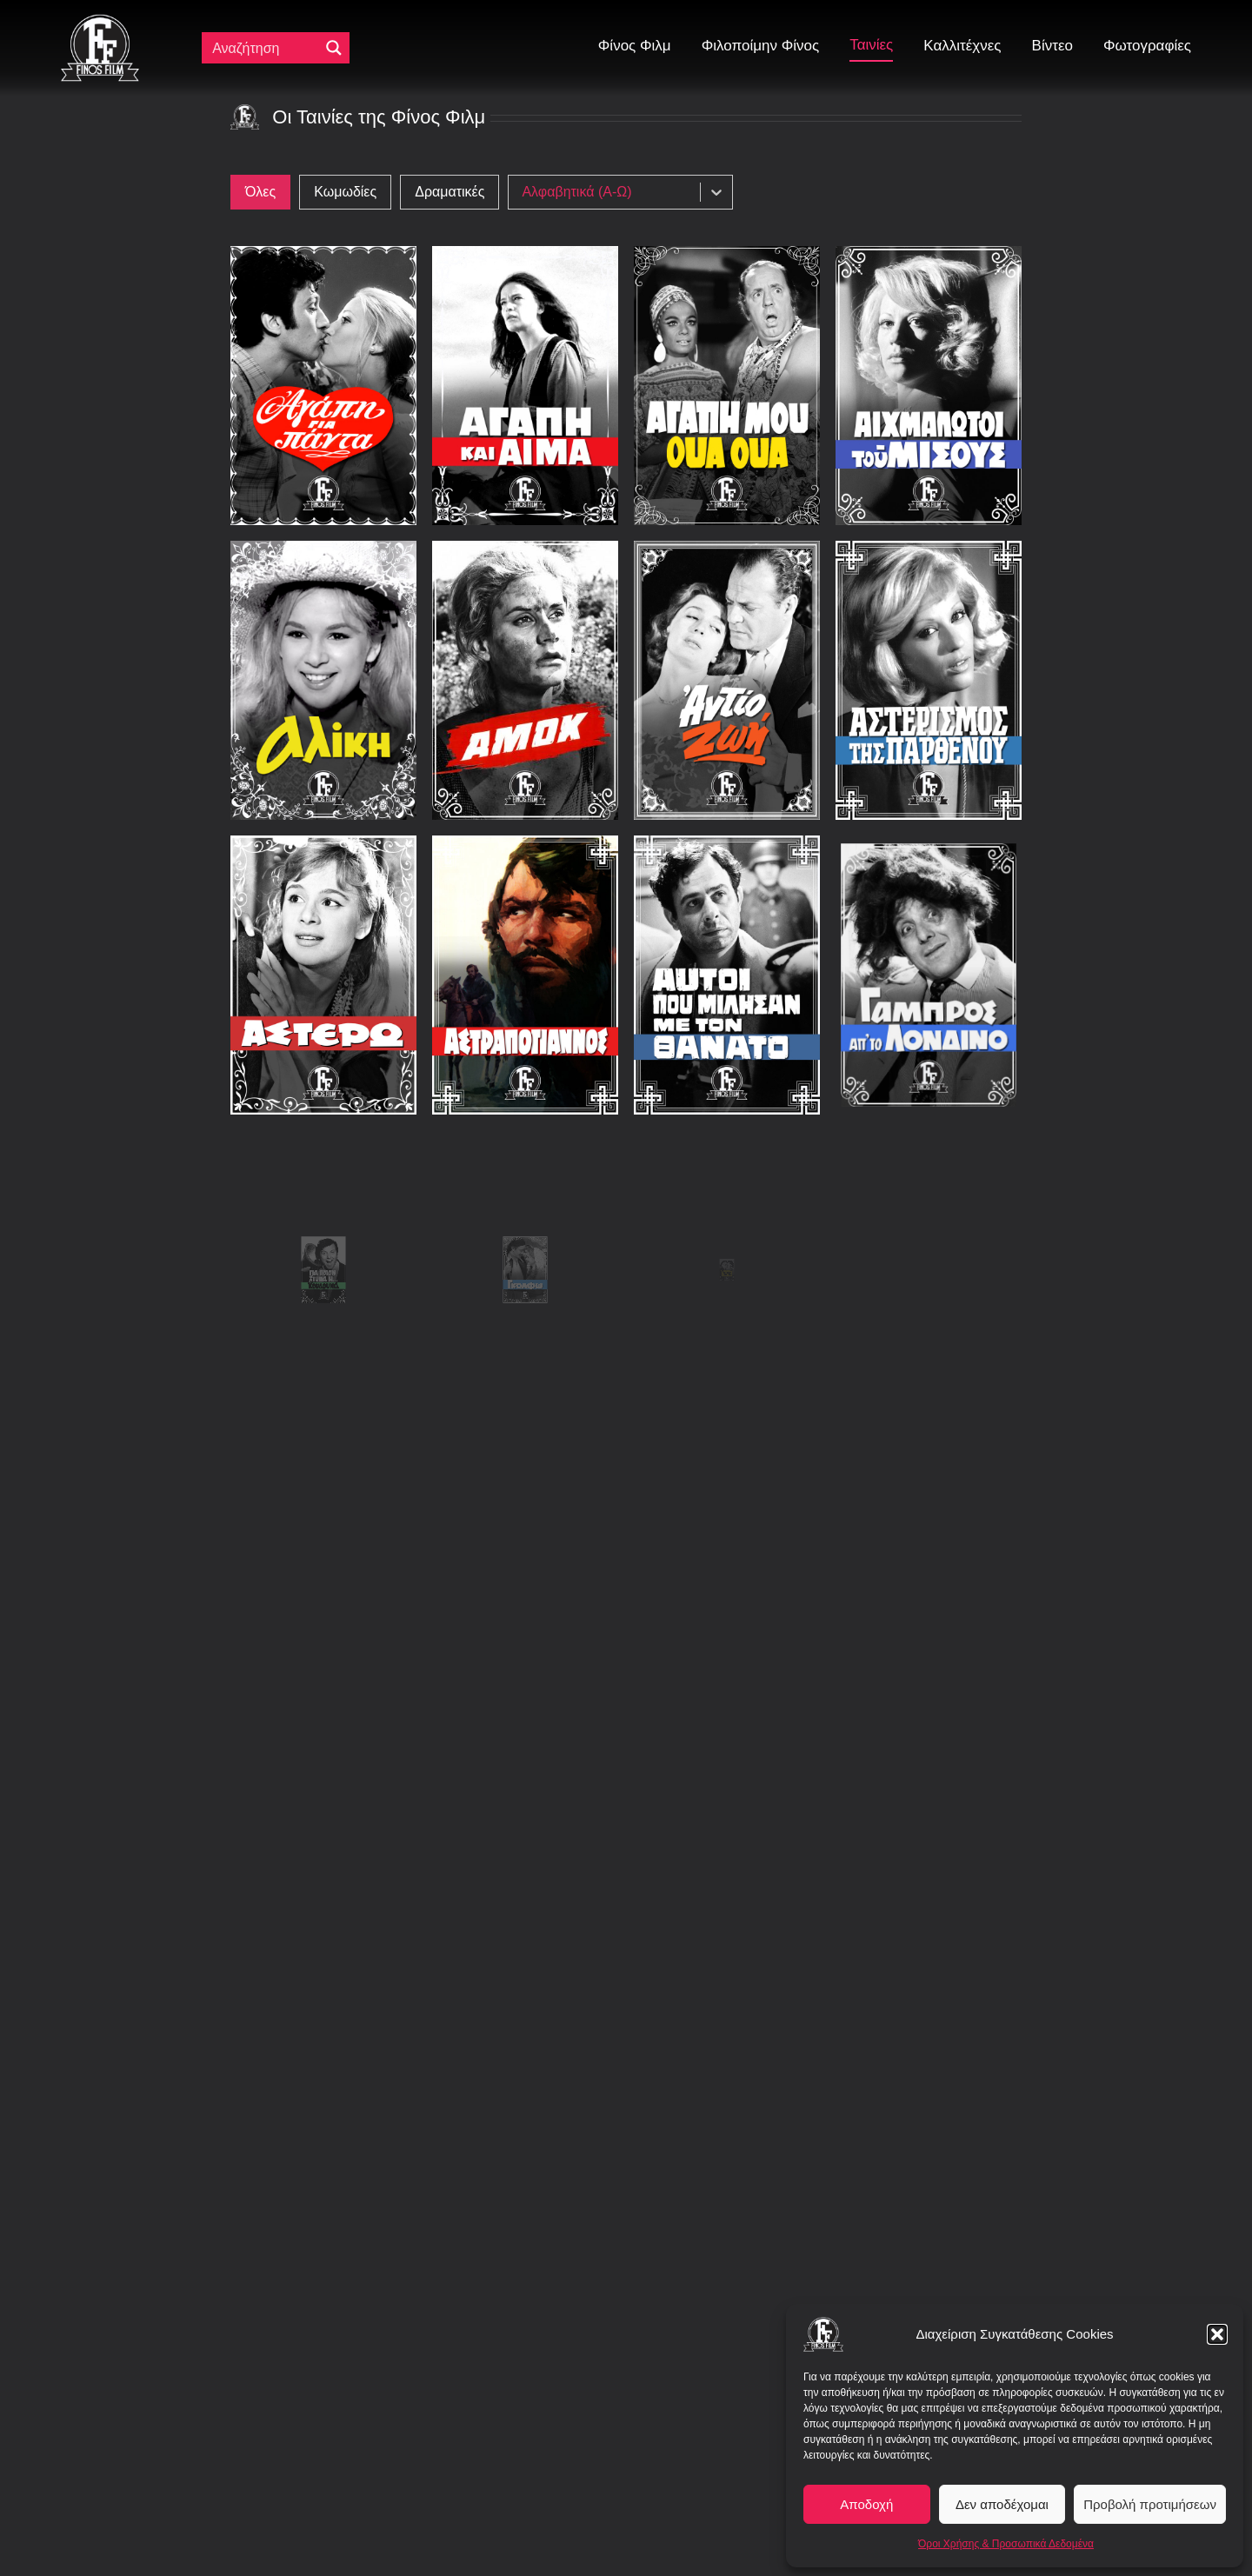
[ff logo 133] (100, 21)
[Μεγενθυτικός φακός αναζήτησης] (334, 48)
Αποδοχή (866, 2504)
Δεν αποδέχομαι (1002, 2504)
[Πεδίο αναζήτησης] (264, 47)
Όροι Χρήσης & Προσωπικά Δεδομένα (1006, 2544)
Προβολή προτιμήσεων (1149, 2504)
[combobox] (609, 192)
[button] (1217, 2334)
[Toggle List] (716, 192)
